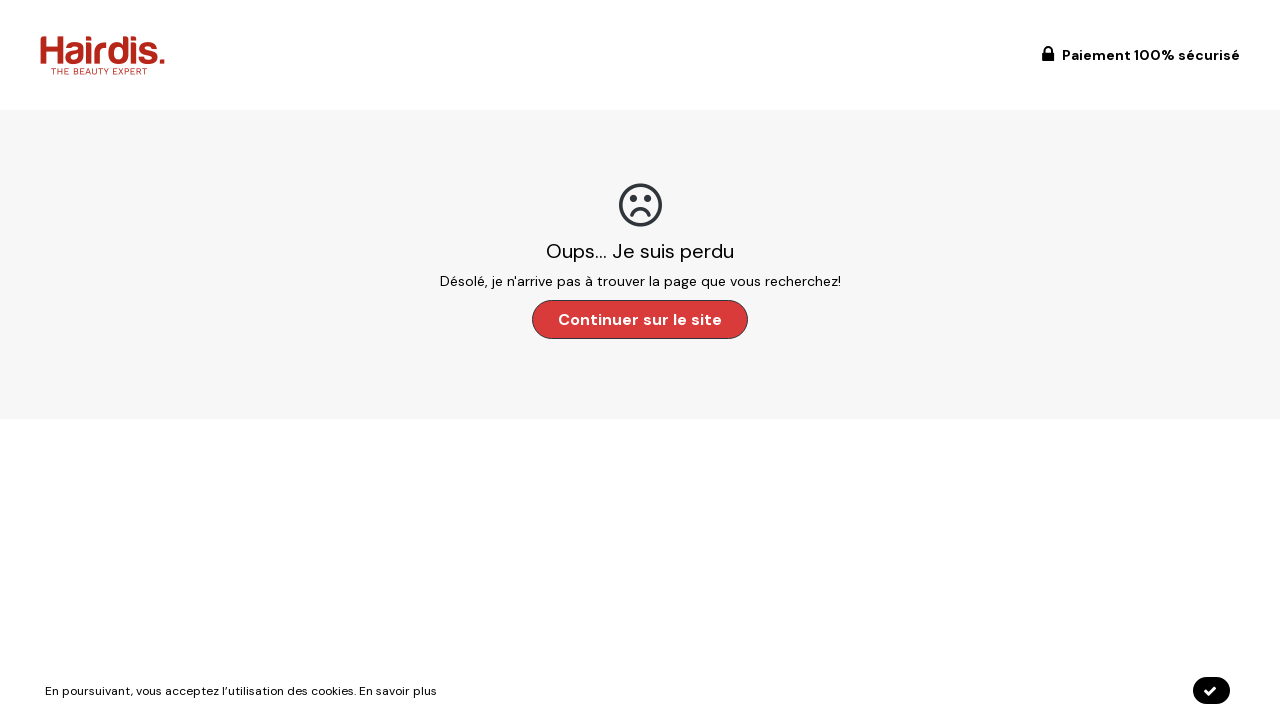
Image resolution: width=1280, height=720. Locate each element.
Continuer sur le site (640, 319)
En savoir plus (398, 691)
